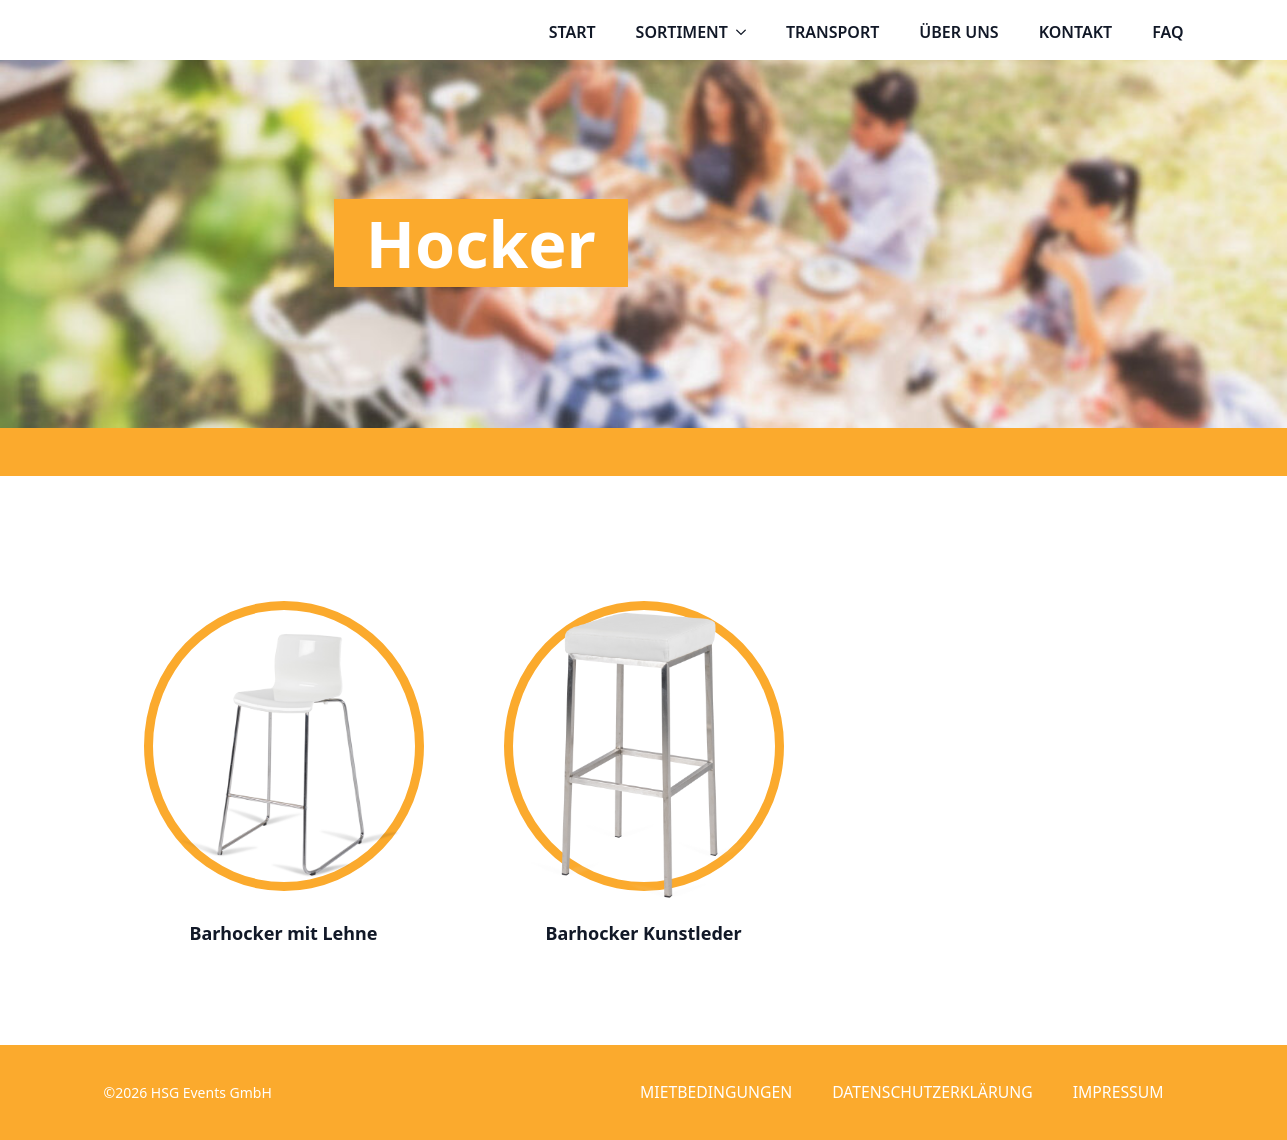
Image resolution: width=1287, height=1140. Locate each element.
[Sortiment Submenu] (747, 32)
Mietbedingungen (716, 1092)
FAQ (1167, 32)
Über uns (958, 32)
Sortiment (682, 32)
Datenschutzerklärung (932, 1092)
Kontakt (1076, 32)
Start (572, 32)
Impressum (1118, 1092)
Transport (832, 32)
